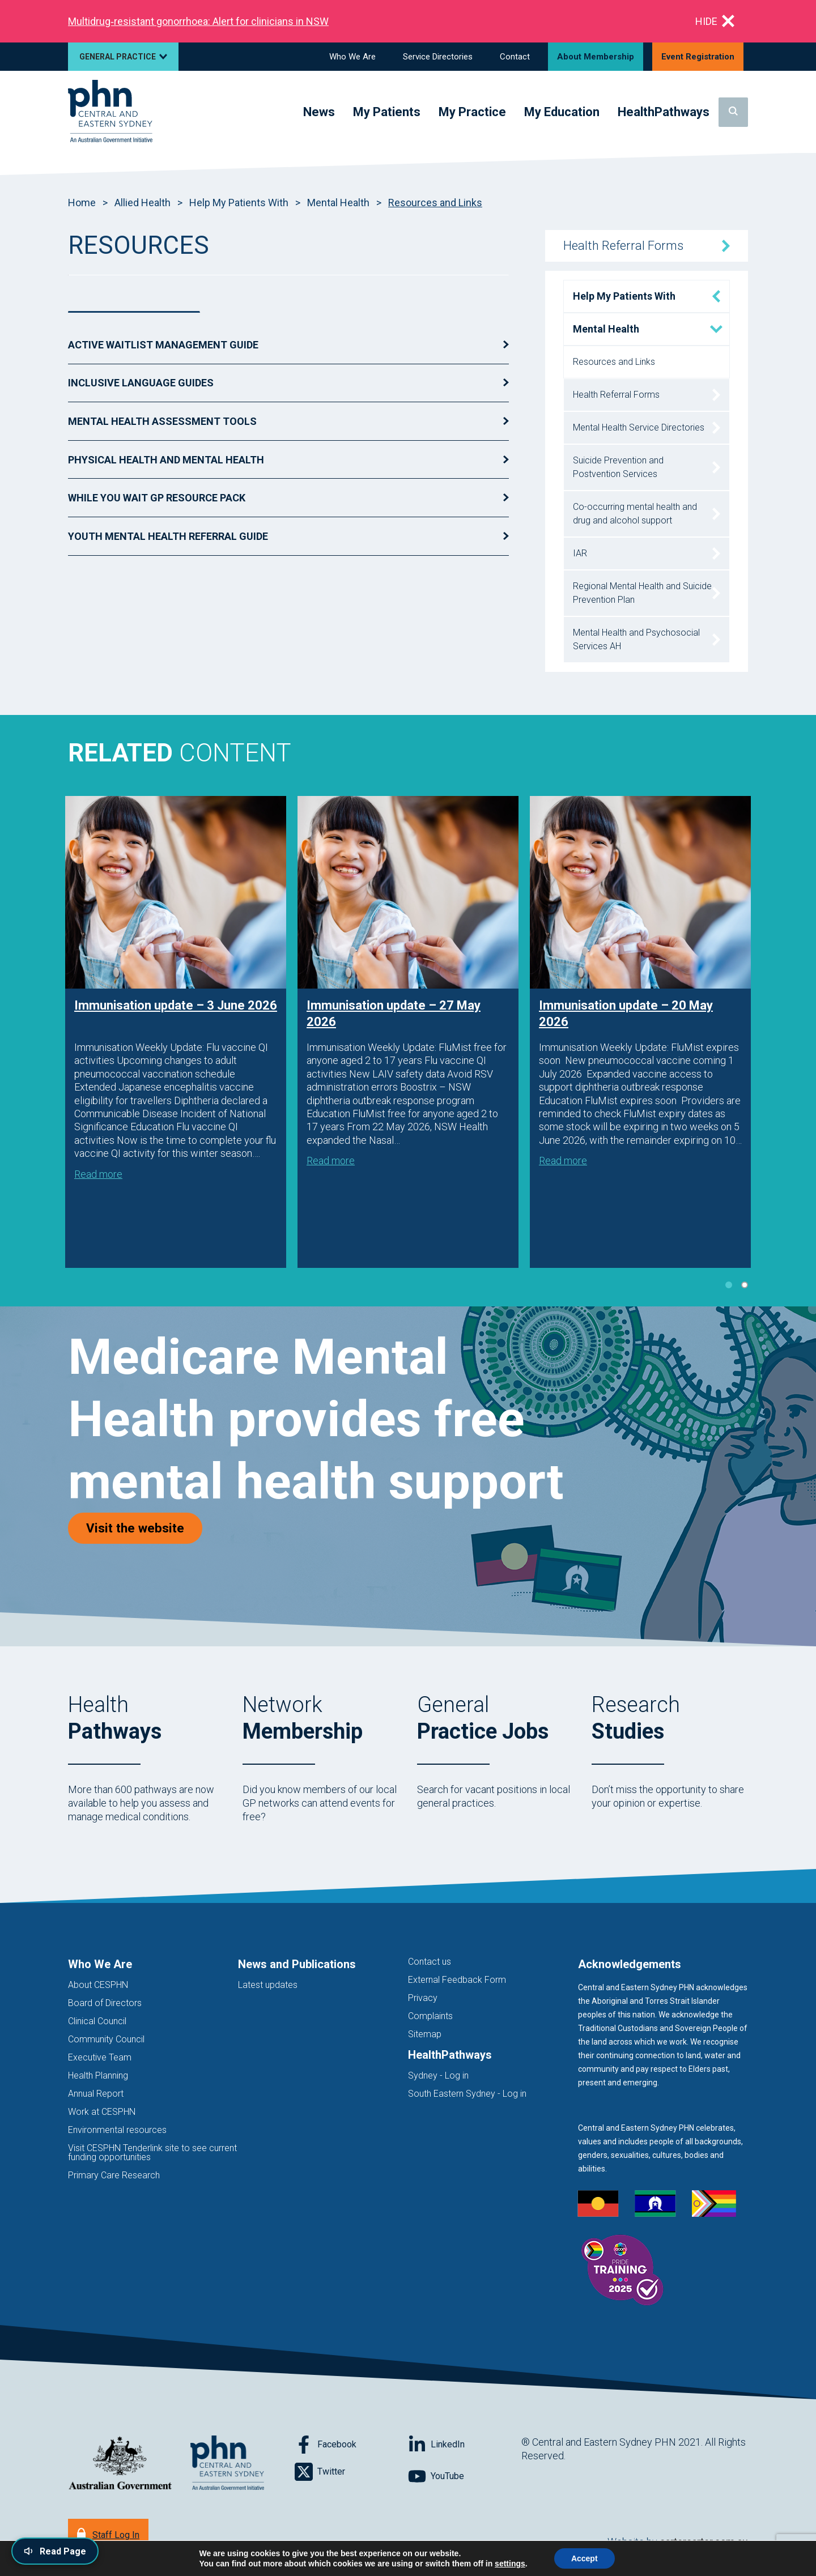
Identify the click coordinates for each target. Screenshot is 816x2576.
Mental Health (338, 202)
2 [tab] (744, 1284)
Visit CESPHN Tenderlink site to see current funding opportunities (152, 2152)
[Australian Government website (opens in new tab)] (120, 2464)
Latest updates (268, 1984)
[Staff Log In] (108, 2534)
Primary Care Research (114, 2175)
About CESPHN (98, 1984)
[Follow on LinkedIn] (464, 2445)
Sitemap (424, 2034)
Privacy (422, 1997)
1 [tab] (728, 1284)
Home (82, 202)
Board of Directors (105, 2003)
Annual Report (96, 2093)
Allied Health (142, 202)
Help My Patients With (238, 202)
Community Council (106, 2039)
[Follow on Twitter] (351, 2472)
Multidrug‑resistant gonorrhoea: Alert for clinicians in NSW (198, 21)
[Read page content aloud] (55, 2551)
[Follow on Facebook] (351, 2445)
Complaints (430, 2016)
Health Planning (98, 2075)
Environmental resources (117, 2129)
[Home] (110, 112)
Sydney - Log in (438, 2075)
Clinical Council (97, 2021)
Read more (98, 1174)
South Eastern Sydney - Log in (467, 2093)
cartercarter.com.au (704, 2542)
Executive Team (99, 2057)
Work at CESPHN (101, 2111)
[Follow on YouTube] (464, 2476)
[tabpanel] (175, 1032)
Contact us (429, 1961)
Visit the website (144, 1527)
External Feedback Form (457, 1979)
